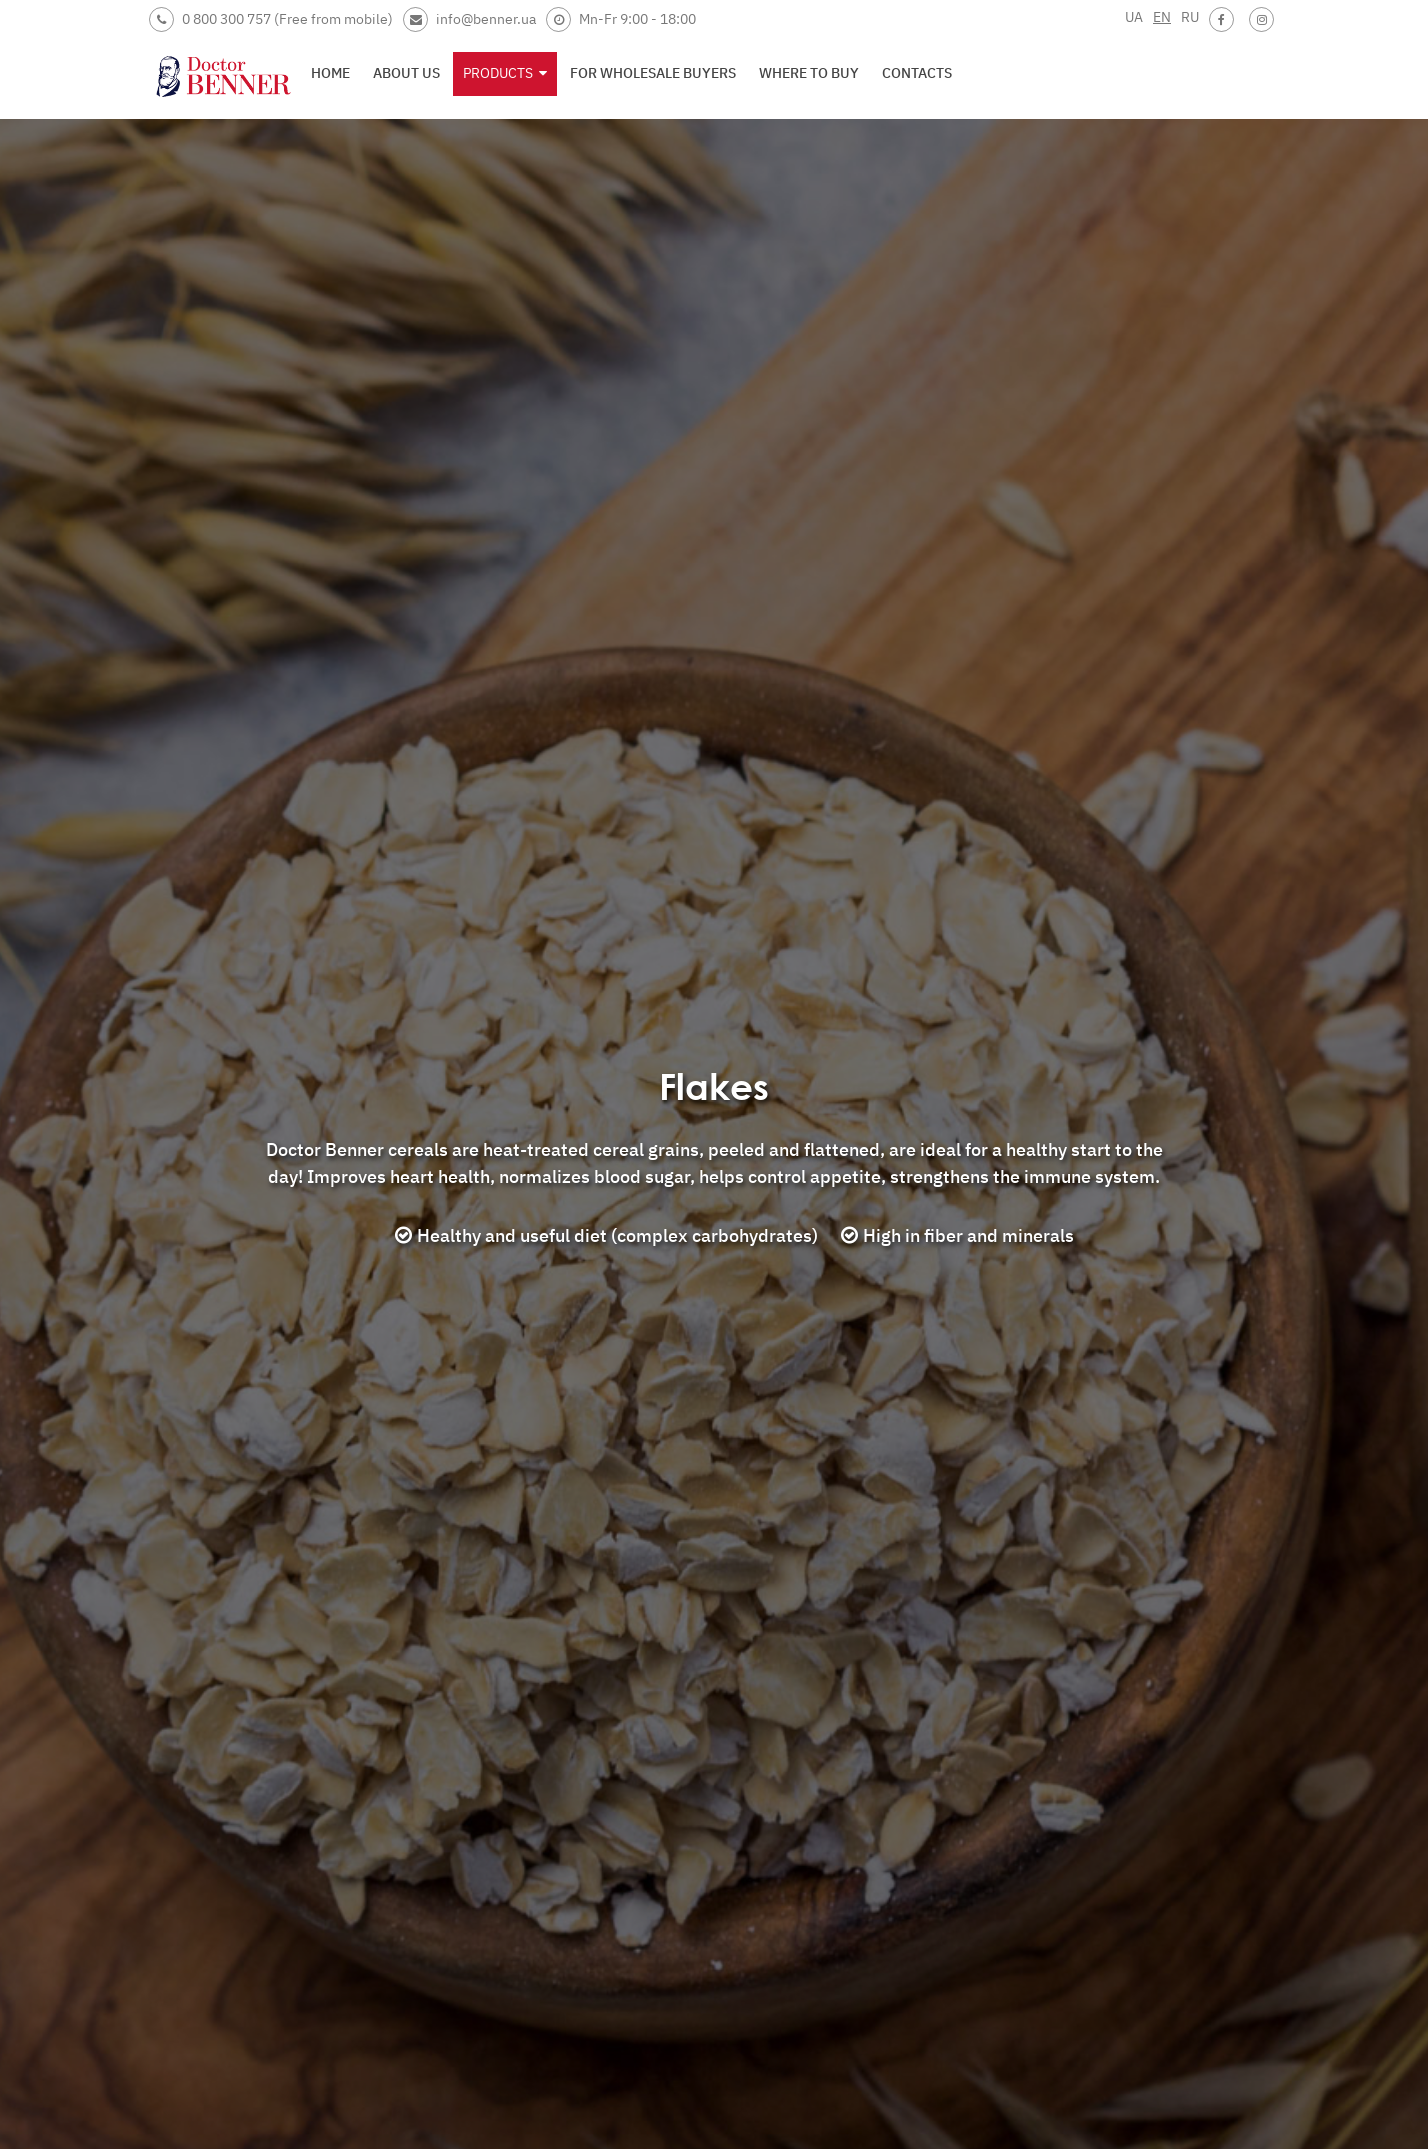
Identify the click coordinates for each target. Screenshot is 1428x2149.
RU (1190, 17)
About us (406, 73)
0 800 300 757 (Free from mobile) (271, 19)
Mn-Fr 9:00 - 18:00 (621, 19)
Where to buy (809, 73)
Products (505, 73)
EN (1162, 17)
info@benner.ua (469, 19)
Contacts (917, 73)
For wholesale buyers (653, 73)
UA (1134, 17)
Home (330, 73)
